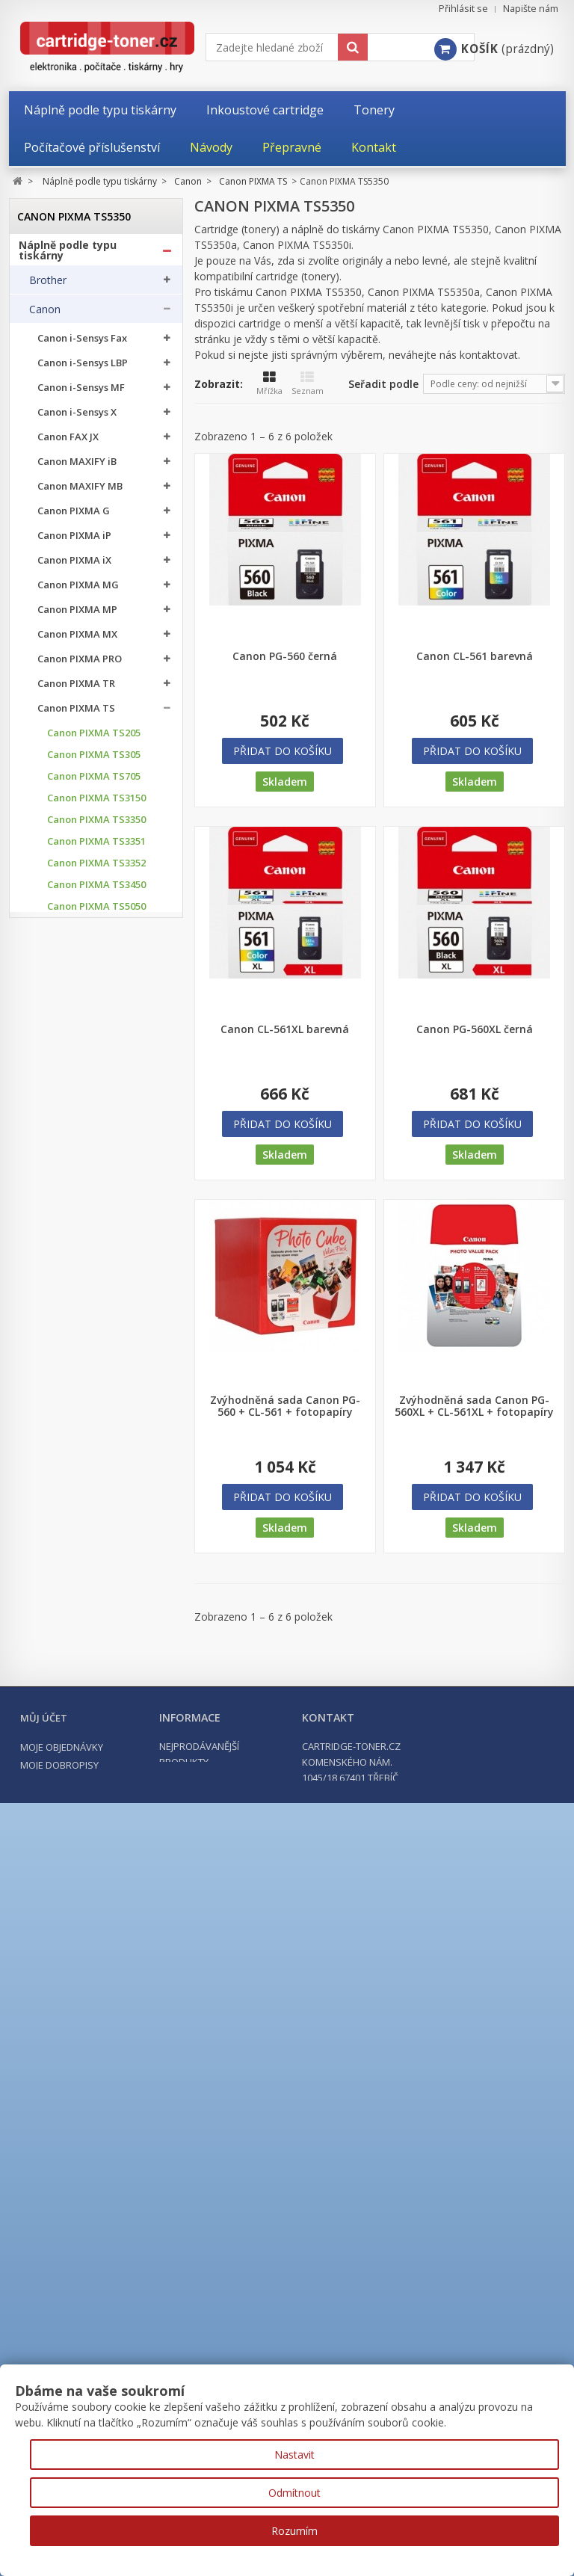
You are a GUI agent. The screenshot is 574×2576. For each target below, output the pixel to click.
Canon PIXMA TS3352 (96, 868)
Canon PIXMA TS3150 (96, 803)
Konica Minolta (65, 2014)
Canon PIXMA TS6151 (96, 1237)
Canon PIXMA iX (74, 565)
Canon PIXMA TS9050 (96, 1757)
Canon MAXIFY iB (77, 467)
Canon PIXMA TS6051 (96, 1193)
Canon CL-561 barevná (474, 656)
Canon (45, 314)
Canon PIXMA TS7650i (98, 1388)
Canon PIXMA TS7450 (96, 1345)
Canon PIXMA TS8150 (96, 1518)
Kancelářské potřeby (75, 2252)
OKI (38, 2102)
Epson (44, 1956)
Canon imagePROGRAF (91, 1921)
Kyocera (49, 2044)
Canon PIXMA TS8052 (96, 1475)
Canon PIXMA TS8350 (96, 1649)
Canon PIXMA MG (78, 590)
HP (36, 1985)
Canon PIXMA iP (74, 541)
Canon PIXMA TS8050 (96, 1432)
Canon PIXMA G (73, 516)
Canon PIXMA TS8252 (96, 1627)
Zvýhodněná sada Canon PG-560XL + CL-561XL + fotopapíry (474, 1406)
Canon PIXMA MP (77, 615)
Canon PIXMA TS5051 (96, 933)
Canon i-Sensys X (77, 417)
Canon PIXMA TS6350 (96, 1302)
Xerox (43, 2189)
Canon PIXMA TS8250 (96, 1584)
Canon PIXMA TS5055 (96, 977)
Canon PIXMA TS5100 (96, 998)
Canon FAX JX (68, 442)
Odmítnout (294, 2493)
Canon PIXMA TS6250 (96, 1258)
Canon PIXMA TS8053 (96, 1497)
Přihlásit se (463, 8)
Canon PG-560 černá (284, 656)
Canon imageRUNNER (88, 1897)
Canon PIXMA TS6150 (96, 1215)
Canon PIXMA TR (76, 689)
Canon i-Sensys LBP (82, 368)
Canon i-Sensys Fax (82, 343)
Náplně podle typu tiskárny (68, 255)
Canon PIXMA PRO (79, 664)
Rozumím (294, 2531)
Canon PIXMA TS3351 (96, 846)
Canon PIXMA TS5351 (96, 1085)
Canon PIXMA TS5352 (96, 1107)
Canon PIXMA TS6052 (96, 1172)
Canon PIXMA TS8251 (96, 1605)
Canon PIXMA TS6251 (96, 1280)
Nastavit (294, 2454)
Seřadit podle (383, 384)
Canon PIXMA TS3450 (96, 890)
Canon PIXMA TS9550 (96, 1844)
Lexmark (50, 2073)
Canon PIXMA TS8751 (96, 1735)
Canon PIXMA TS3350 (96, 825)
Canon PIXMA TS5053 (96, 955)
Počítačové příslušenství (84, 2279)
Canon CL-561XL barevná (284, 1029)
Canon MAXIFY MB (80, 491)
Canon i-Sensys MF (81, 393)
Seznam (307, 383)
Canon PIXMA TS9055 (96, 1779)
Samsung (51, 2131)
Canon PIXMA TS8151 (96, 1540)
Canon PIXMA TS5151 (96, 1042)
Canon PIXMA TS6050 (96, 1150)
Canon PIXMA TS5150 (96, 1020)
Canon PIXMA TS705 (94, 781)
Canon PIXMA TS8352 (96, 1692)
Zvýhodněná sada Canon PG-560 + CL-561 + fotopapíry (285, 1406)
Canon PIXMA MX (77, 639)
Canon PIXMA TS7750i (98, 1410)
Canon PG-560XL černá (474, 1029)
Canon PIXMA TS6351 (96, 1323)
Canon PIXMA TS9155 (96, 1822)
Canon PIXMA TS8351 (96, 1670)
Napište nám (530, 8)
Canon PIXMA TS (76, 713)
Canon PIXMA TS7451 (96, 1367)
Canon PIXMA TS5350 (98, 1063)
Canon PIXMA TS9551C (78, 1865)
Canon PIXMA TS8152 (96, 1562)
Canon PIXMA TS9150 (96, 1800)
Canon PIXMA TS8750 (96, 1714)
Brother (48, 285)
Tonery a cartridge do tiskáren (78, 2225)
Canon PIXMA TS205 (94, 738)
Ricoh (42, 2160)
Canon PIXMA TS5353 (96, 1128)
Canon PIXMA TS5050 (96, 911)
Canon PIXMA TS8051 (96, 1453)
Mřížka (269, 383)
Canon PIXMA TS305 (94, 760)
